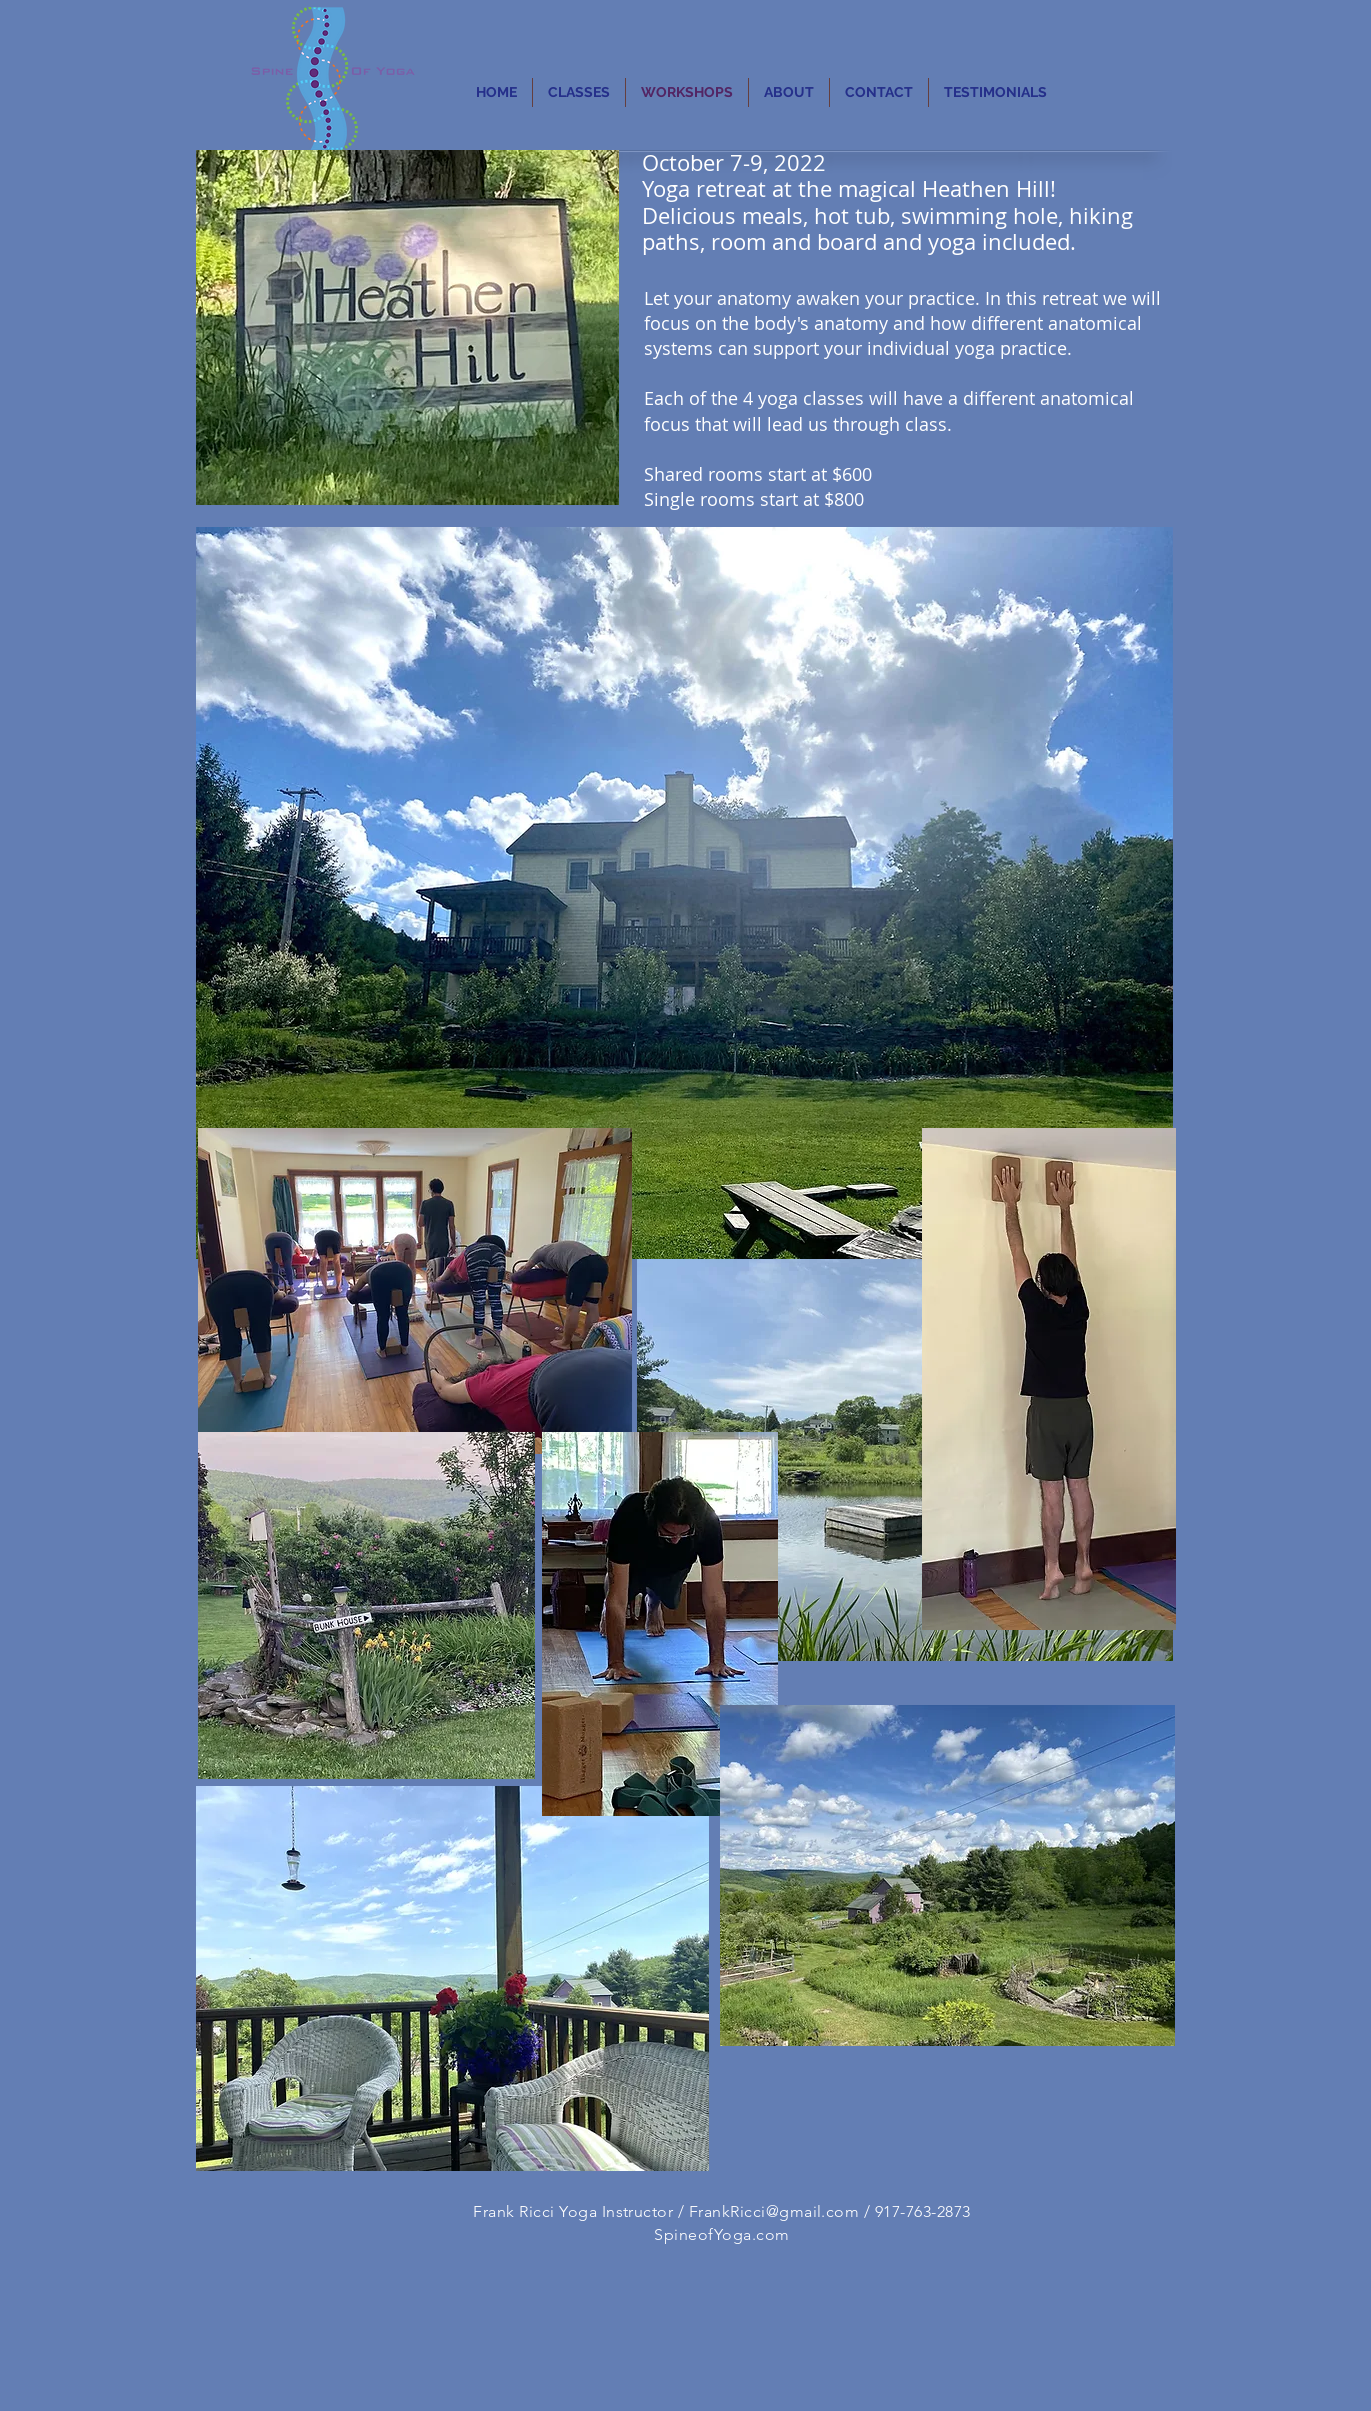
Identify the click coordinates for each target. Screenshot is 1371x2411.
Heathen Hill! (989, 188)
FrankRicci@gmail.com (774, 2211)
